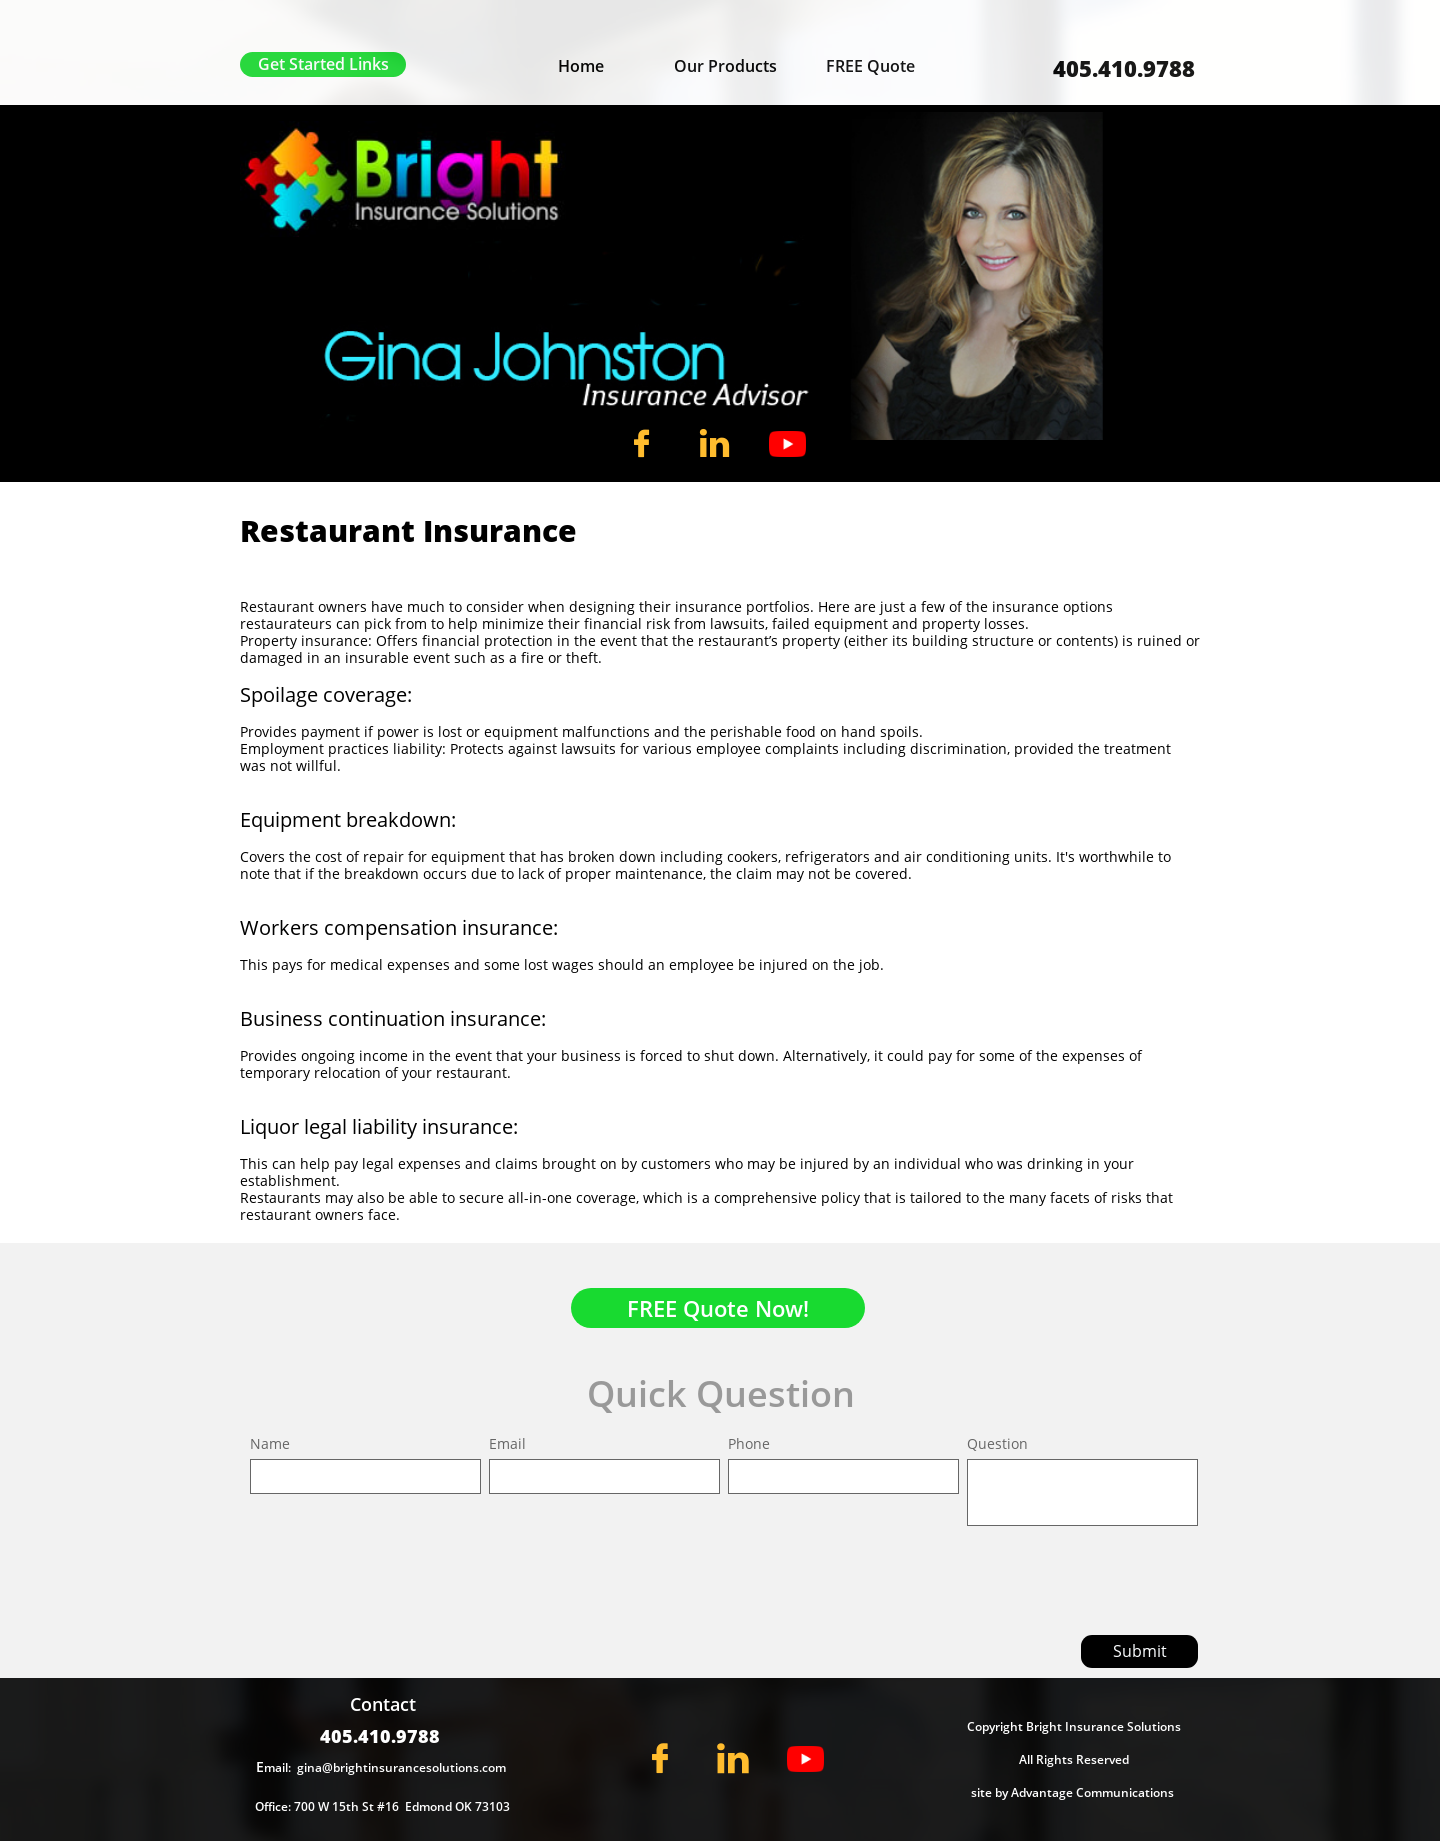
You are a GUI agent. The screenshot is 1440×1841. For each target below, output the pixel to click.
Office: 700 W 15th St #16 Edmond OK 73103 (382, 1806)
